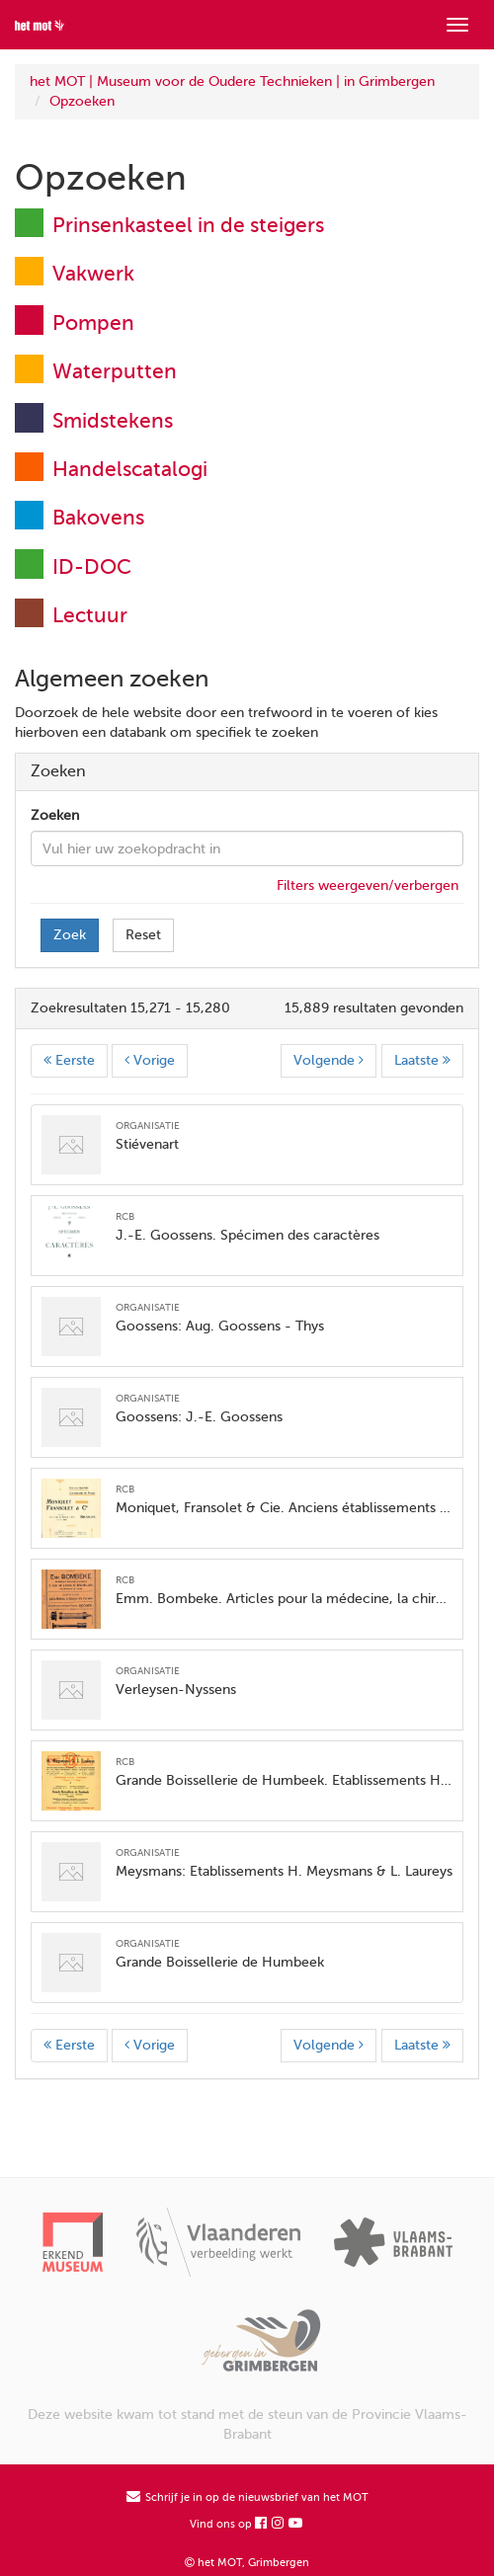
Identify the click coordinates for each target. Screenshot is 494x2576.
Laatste (422, 1060)
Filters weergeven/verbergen (367, 885)
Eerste (69, 1060)
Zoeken (55, 815)
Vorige (149, 1060)
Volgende (328, 1060)
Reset (143, 934)
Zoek (69, 934)
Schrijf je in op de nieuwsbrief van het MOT (247, 2497)
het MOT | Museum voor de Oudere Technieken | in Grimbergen (232, 81)
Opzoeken (82, 101)
